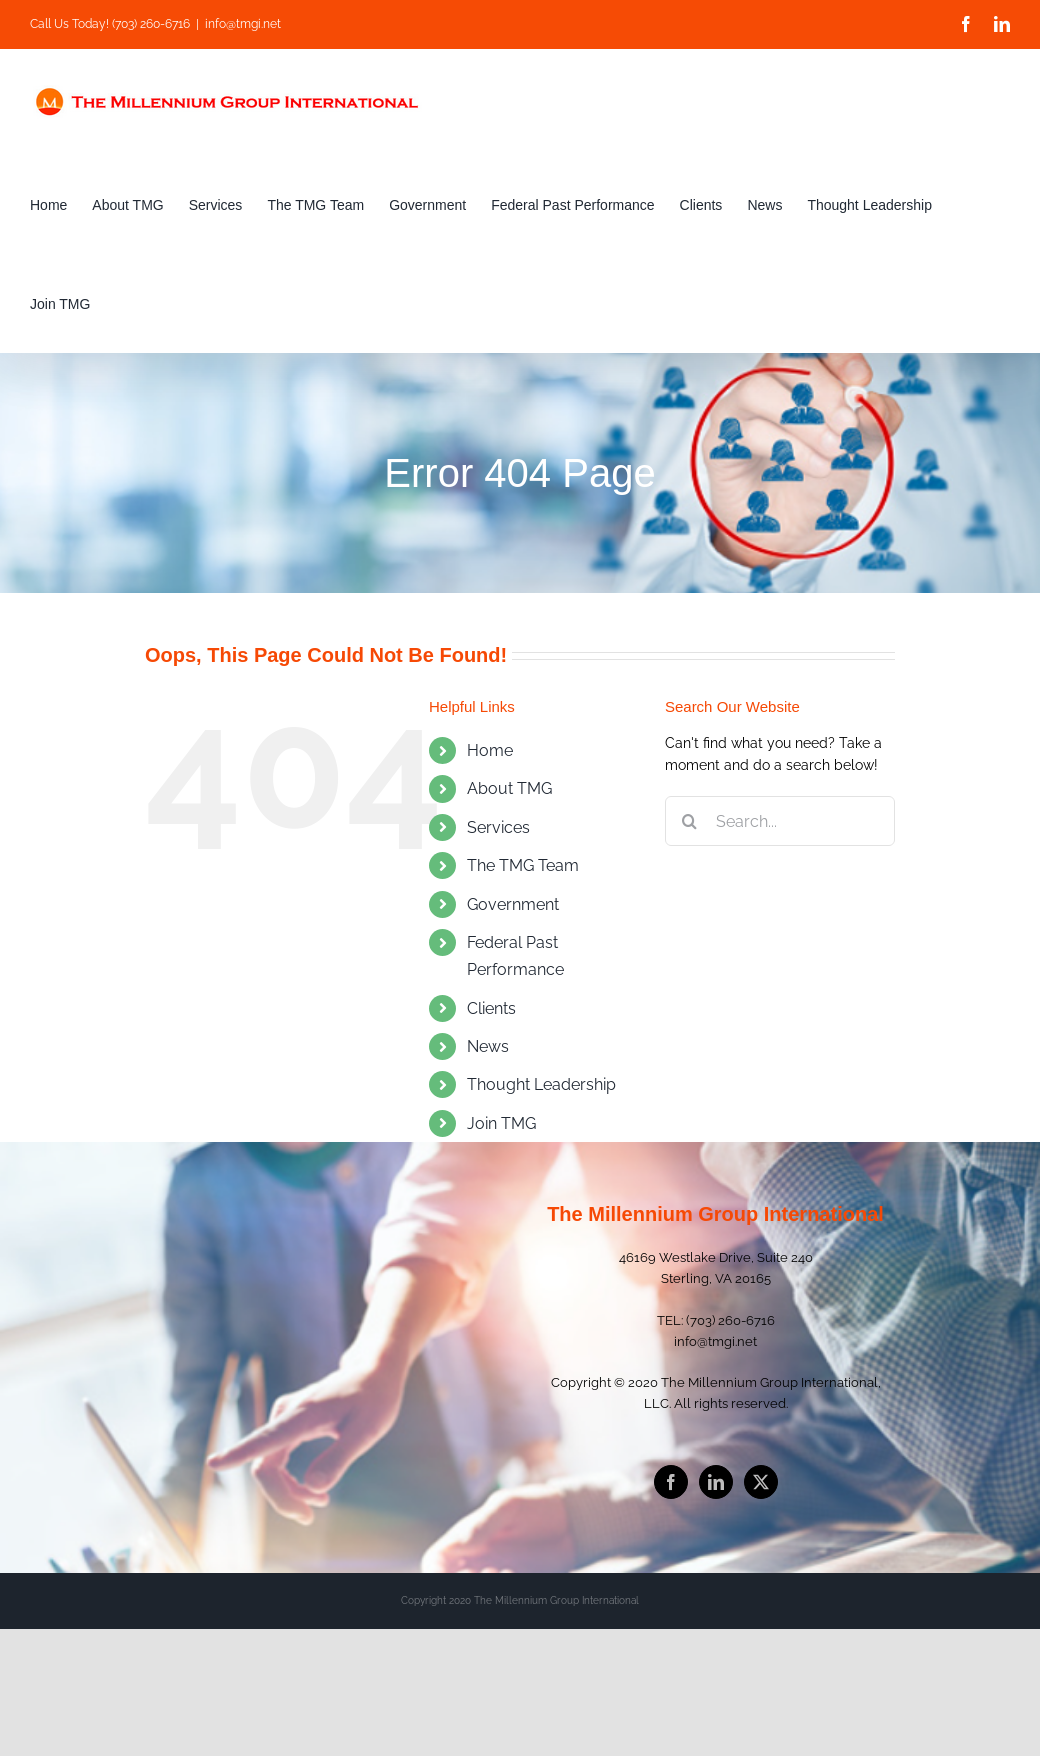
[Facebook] (671, 1482)
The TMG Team (523, 865)
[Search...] (780, 821)
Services (498, 827)
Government (513, 904)
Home (490, 750)
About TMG (509, 788)
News (488, 1046)
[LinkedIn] (716, 1482)
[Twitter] (761, 1482)
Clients (491, 1008)
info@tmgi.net (243, 24)
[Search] (690, 821)
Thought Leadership (541, 1084)
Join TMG (501, 1123)
